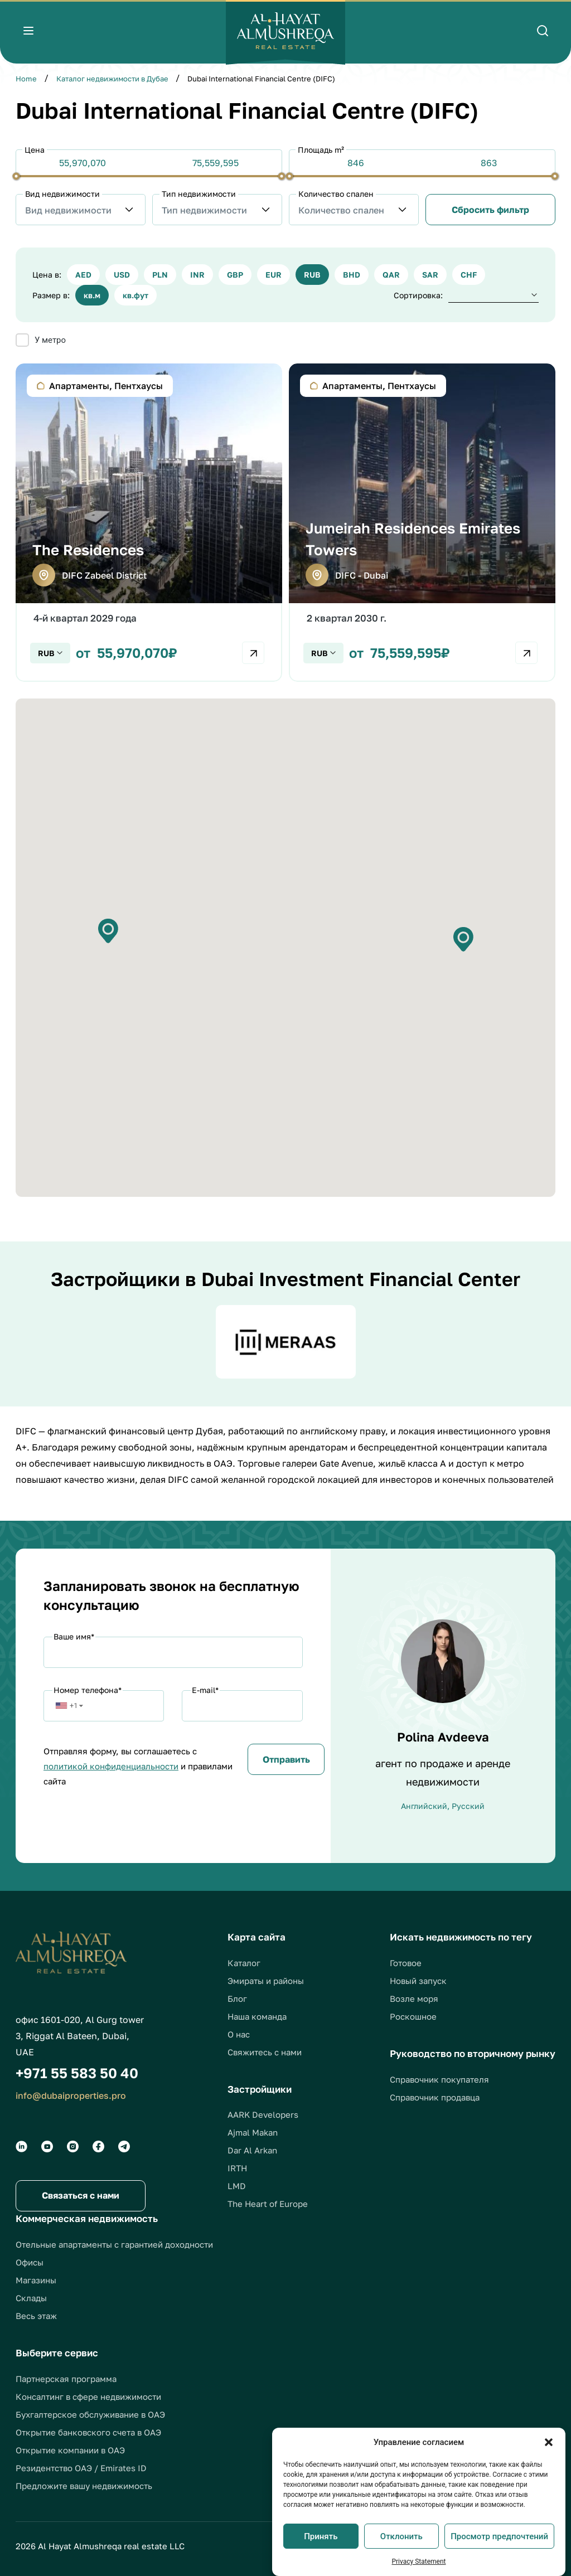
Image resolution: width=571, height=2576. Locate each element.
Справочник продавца (435, 2097)
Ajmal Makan (253, 2132)
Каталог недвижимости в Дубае (112, 78)
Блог (237, 1998)
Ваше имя (74, 1636)
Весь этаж (36, 2316)
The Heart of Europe (268, 2204)
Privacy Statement (418, 2561)
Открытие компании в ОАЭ (70, 2450)
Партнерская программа (66, 2379)
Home (26, 78)
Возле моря (414, 1998)
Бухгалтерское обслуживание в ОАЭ (90, 2414)
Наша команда (257, 2016)
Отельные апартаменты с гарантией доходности (114, 2244)
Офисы (29, 2262)
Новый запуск (418, 1981)
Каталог (244, 1963)
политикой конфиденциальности (110, 1766)
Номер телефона (88, 1690)
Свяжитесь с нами (265, 2052)
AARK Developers (263, 2114)
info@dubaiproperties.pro (71, 2095)
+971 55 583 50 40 (77, 2073)
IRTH (237, 2168)
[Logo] (285, 32)
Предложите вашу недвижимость (84, 2486)
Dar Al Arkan (252, 2150)
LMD (237, 2186)
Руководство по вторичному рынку (472, 2053)
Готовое (406, 1963)
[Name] (173, 1652)
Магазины (36, 2280)
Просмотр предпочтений (499, 2536)
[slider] (16, 176)
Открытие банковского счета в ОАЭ (88, 2432)
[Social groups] (21, 2146)
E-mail (205, 1690)
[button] (548, 2442)
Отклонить (401, 2536)
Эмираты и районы (266, 1981)
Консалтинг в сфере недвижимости (88, 2396)
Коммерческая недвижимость (87, 2218)
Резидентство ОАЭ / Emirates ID (81, 2468)
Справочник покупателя (439, 2079)
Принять (320, 2536)
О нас (239, 2034)
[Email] (242, 1705)
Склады (31, 2298)
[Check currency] (50, 653)
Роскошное (413, 2016)
